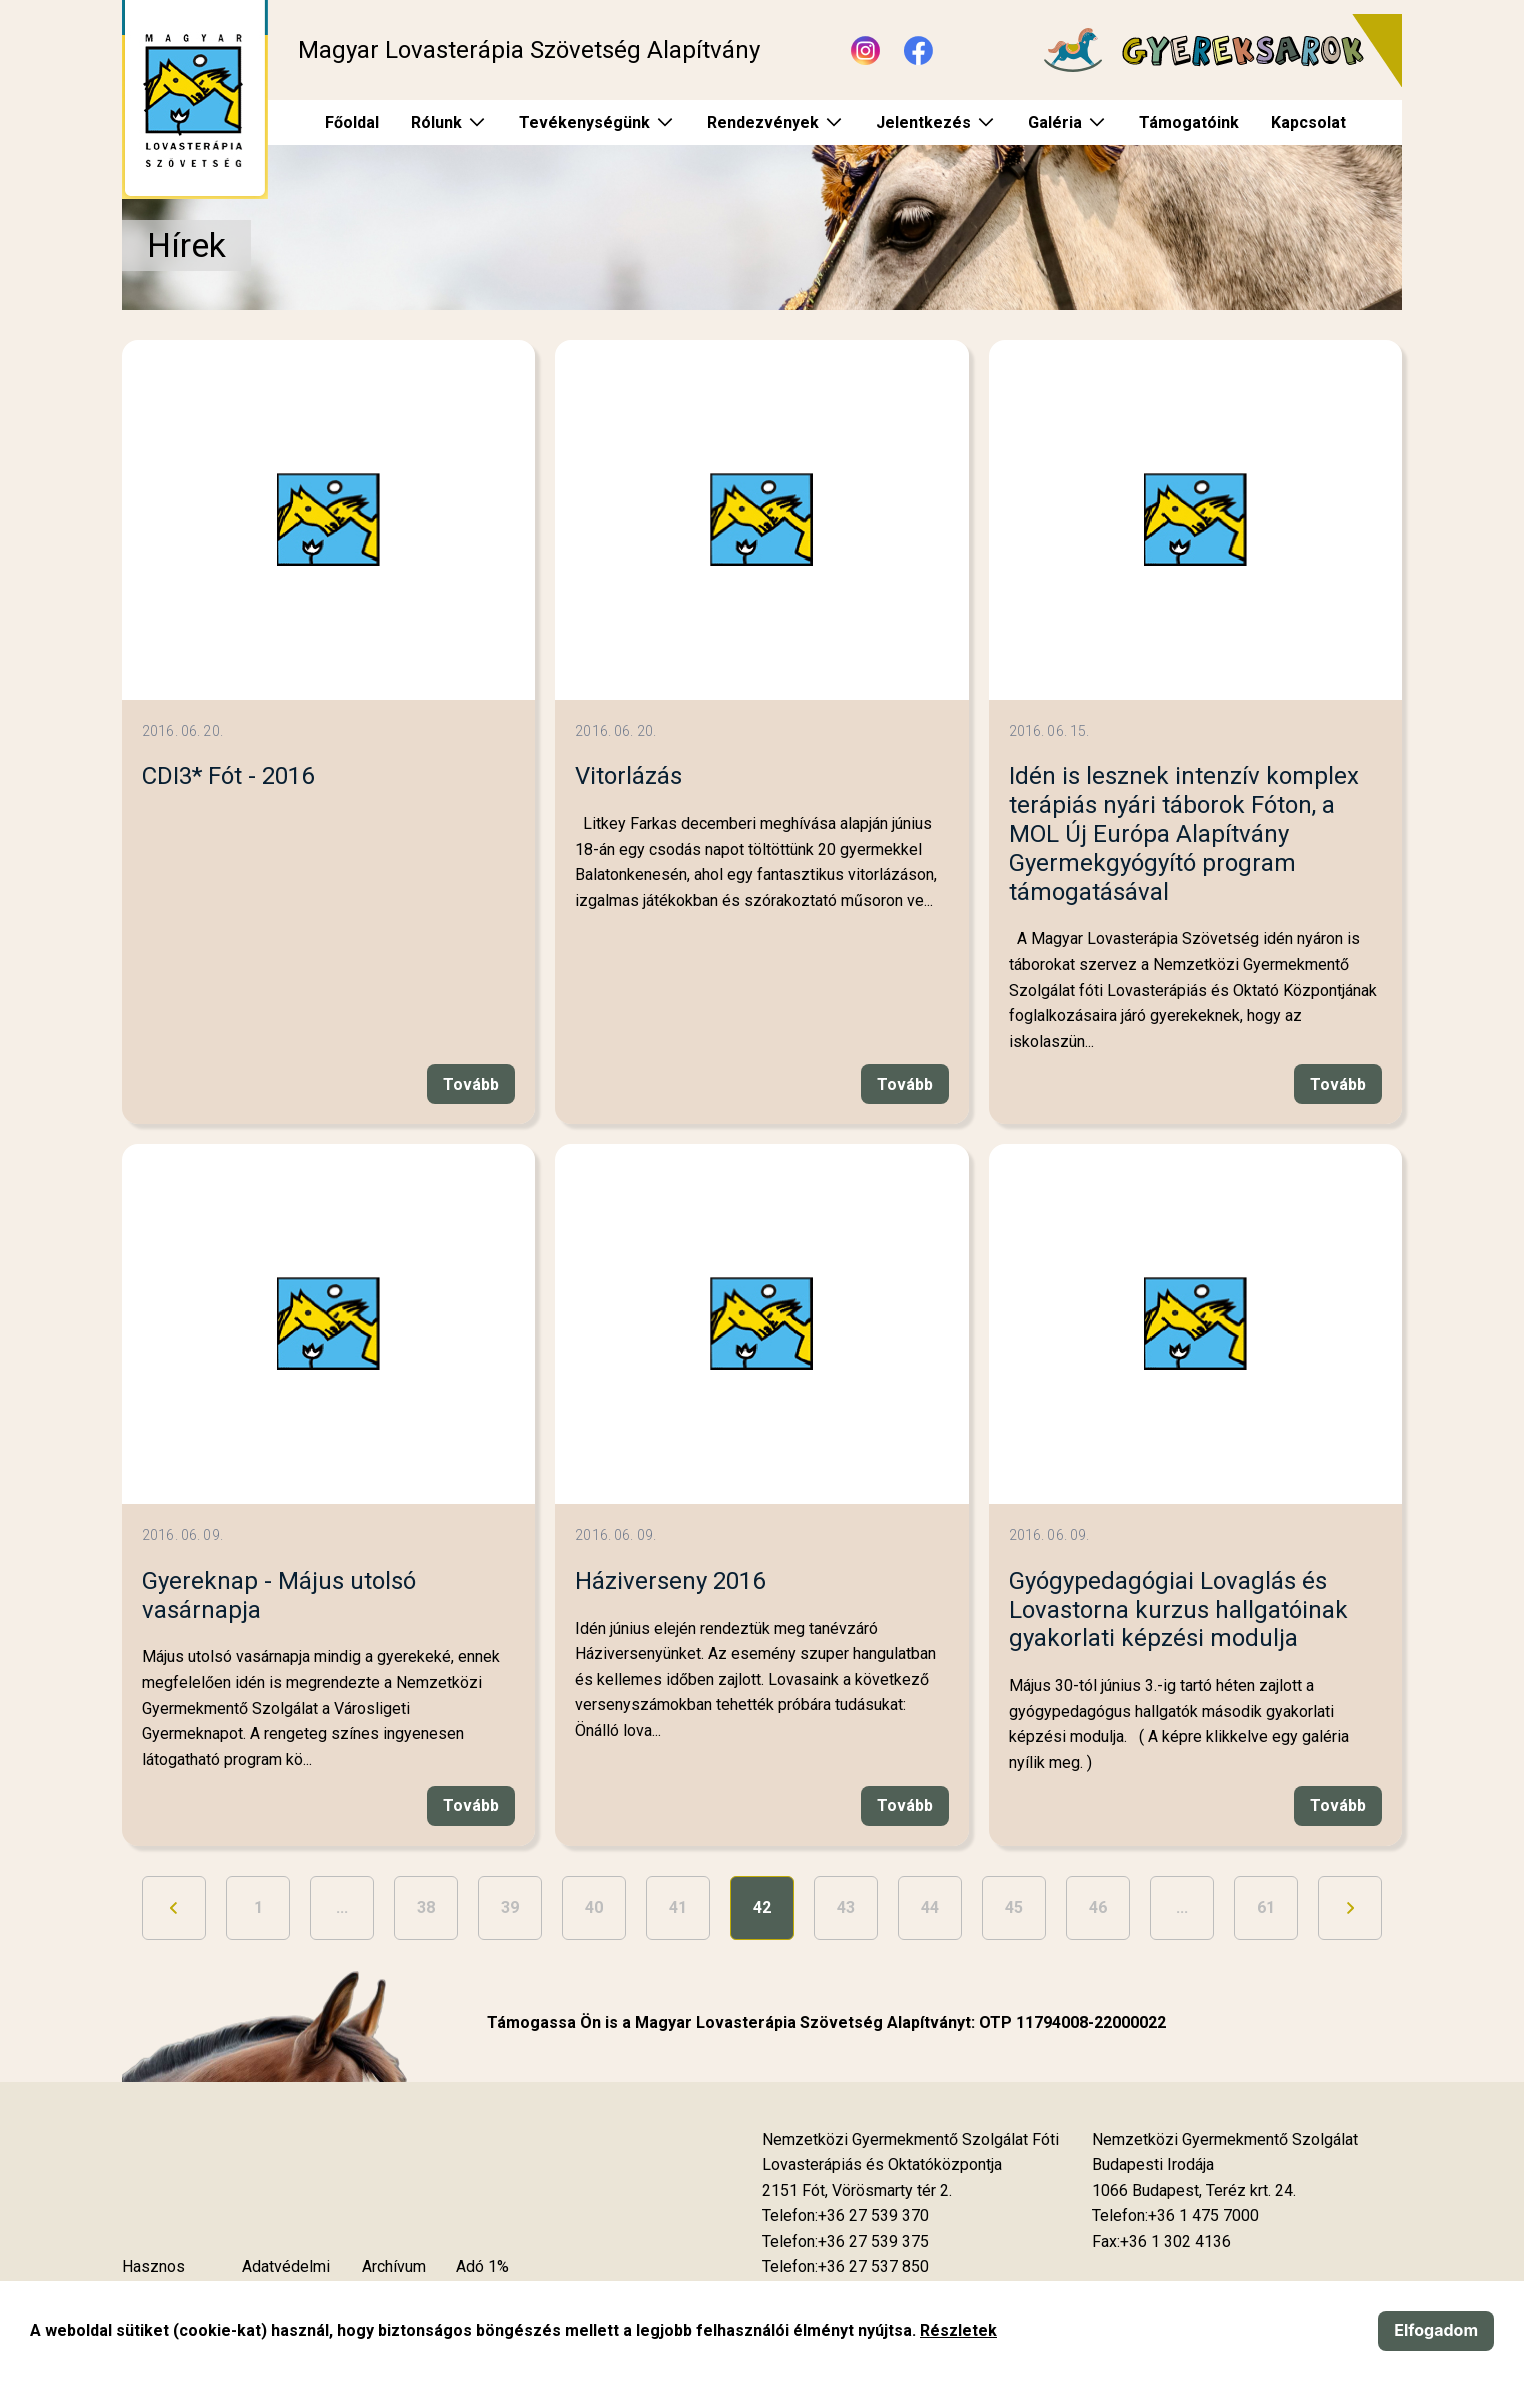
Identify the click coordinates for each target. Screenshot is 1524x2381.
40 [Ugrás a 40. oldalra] (594, 1907)
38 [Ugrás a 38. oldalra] (426, 1907)
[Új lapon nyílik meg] (857, 2191)
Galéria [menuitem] (1055, 122)
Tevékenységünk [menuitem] (584, 122)
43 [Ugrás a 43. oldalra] (846, 1907)
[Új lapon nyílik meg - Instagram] (865, 50)
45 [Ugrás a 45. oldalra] (1014, 1907)
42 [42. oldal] (762, 1907)
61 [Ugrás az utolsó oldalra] (1266, 1907)
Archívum (394, 2266)
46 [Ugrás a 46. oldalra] (1098, 1907)
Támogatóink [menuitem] (1189, 122)
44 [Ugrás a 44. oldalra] (930, 1907)
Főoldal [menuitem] (352, 122)
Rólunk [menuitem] (436, 122)
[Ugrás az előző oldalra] (174, 1908)
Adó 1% (482, 2266)
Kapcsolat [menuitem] (1308, 122)
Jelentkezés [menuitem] (923, 122)
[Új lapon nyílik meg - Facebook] (918, 50)
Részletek (958, 2330)
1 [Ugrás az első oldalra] (258, 1907)
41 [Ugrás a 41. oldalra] (678, 1907)
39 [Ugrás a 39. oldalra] (510, 1907)
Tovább (471, 1084)
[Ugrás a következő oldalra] (1350, 1908)
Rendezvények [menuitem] (763, 122)
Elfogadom (1436, 2330)
